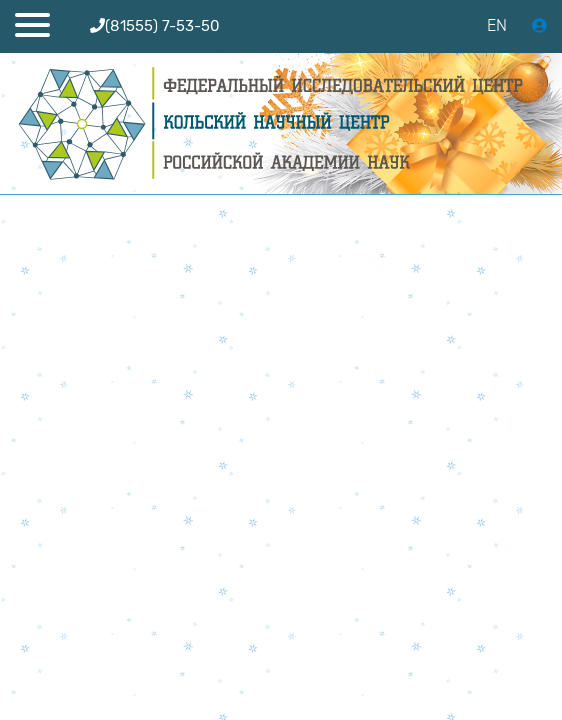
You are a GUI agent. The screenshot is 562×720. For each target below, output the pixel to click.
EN (497, 25)
